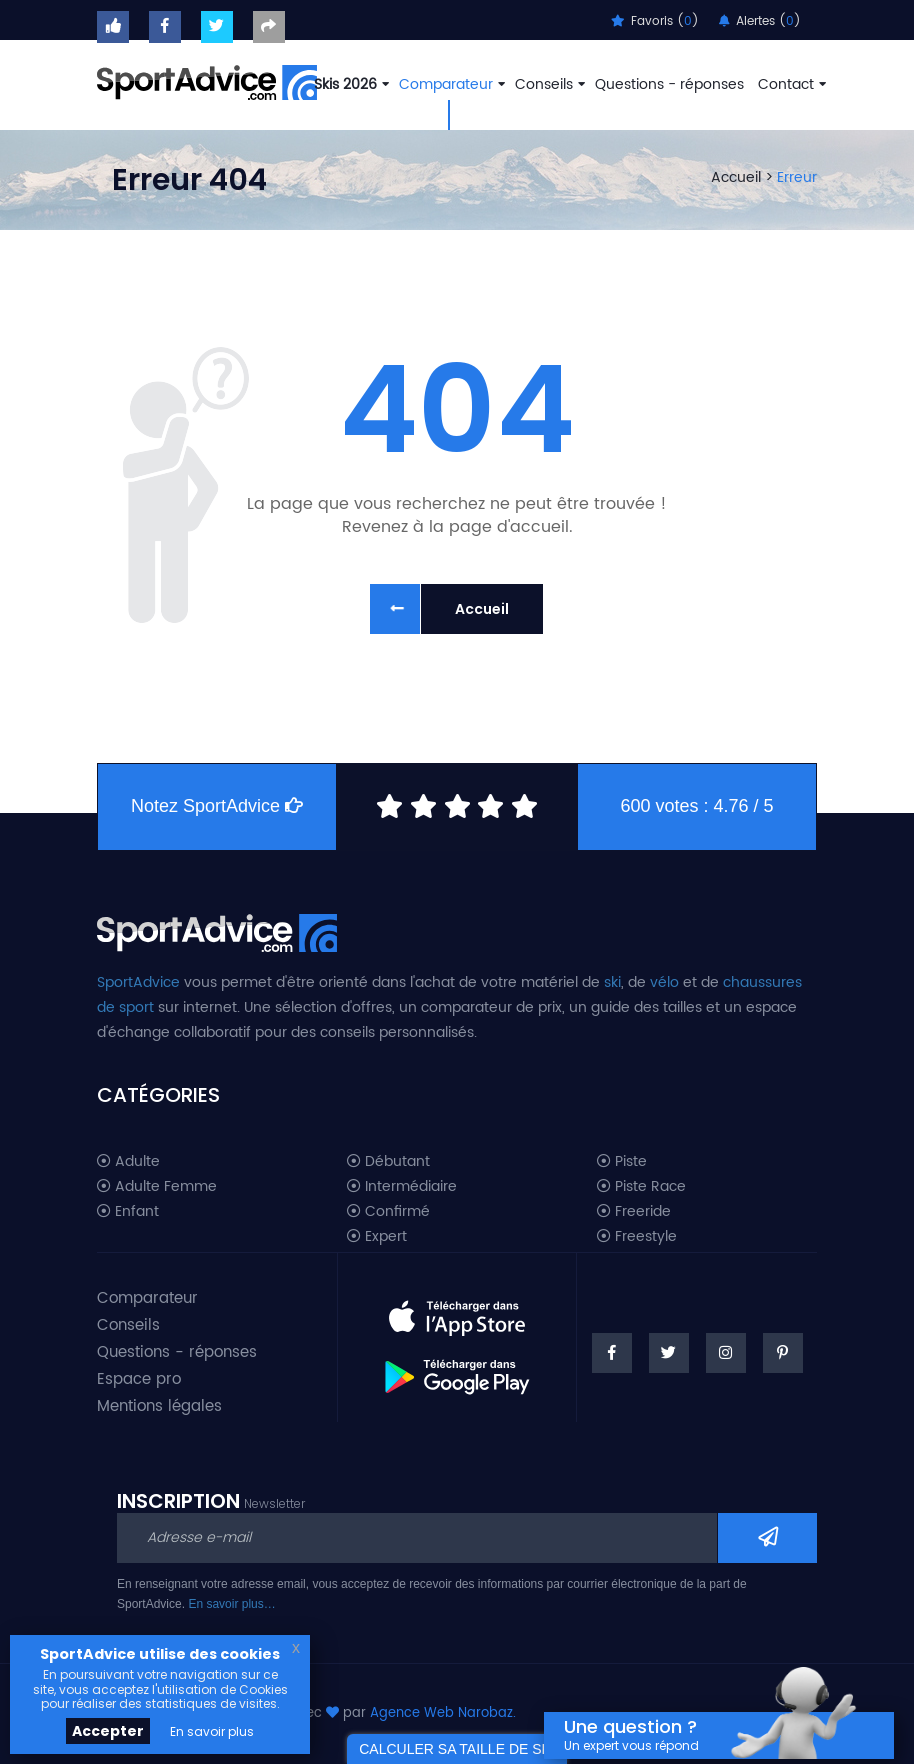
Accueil (736, 177)
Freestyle (637, 1237)
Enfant (128, 1212)
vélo (664, 982)
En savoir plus (212, 1731)
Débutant (388, 1162)
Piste (622, 1162)
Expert (377, 1237)
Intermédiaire (402, 1187)
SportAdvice (138, 982)
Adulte (128, 1162)
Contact (790, 84)
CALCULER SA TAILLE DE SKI (457, 1749)
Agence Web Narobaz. (443, 1713)
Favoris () (655, 21)
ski (612, 982)
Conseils (548, 84)
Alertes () (760, 21)
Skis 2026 (349, 84)
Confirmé (388, 1212)
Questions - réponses (669, 84)
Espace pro (139, 1379)
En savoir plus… (231, 1604)
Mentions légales (159, 1406)
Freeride (634, 1212)
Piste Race (641, 1187)
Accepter (108, 1731)
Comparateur (450, 84)
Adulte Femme (157, 1187)
